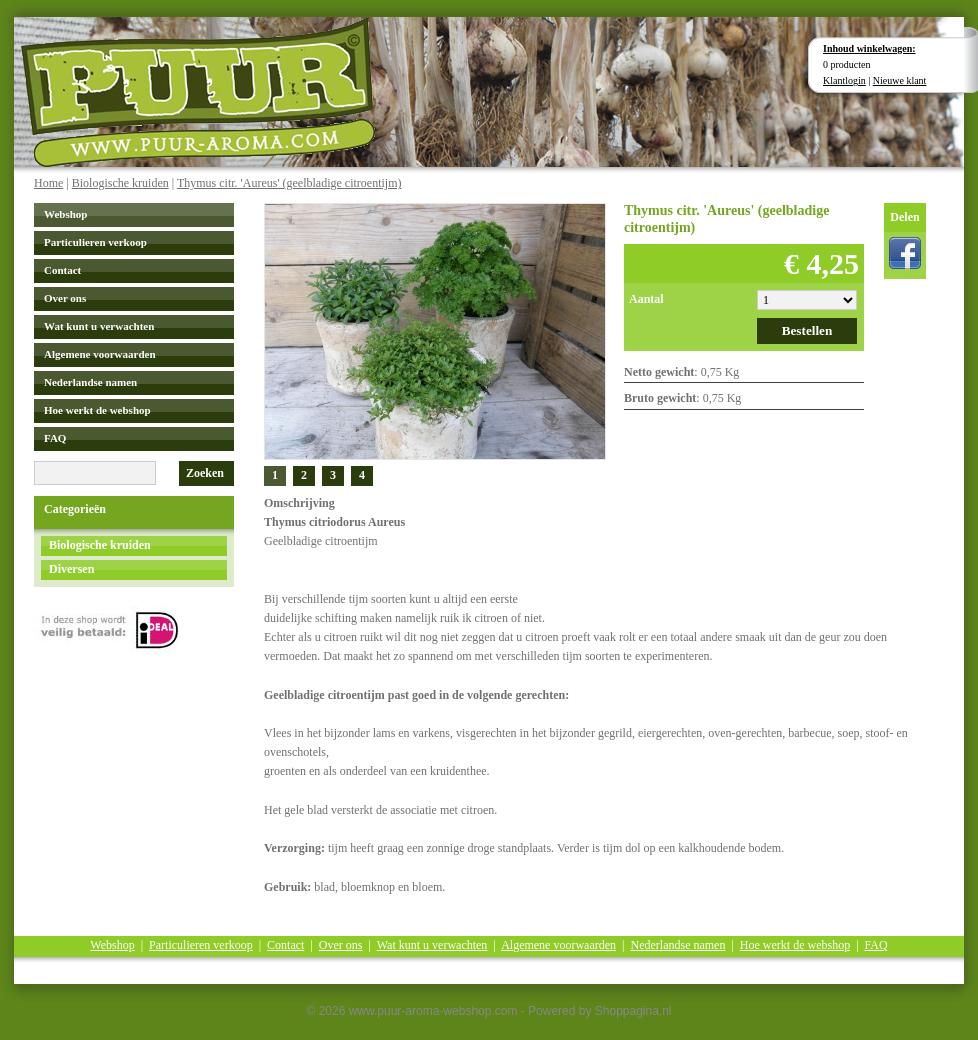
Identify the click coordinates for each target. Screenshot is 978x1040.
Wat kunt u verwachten (99, 326)
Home (48, 183)
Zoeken (205, 473)
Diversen (71, 569)
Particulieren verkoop (95, 242)
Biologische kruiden (120, 183)
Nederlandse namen (90, 382)
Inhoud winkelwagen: (869, 48)
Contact (62, 270)
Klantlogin (844, 80)
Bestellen (807, 330)
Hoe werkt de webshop (97, 410)
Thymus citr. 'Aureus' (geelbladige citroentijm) (289, 183)
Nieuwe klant (900, 80)
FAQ (55, 438)
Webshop (65, 214)
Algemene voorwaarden (100, 354)
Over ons (65, 298)
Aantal (646, 299)
